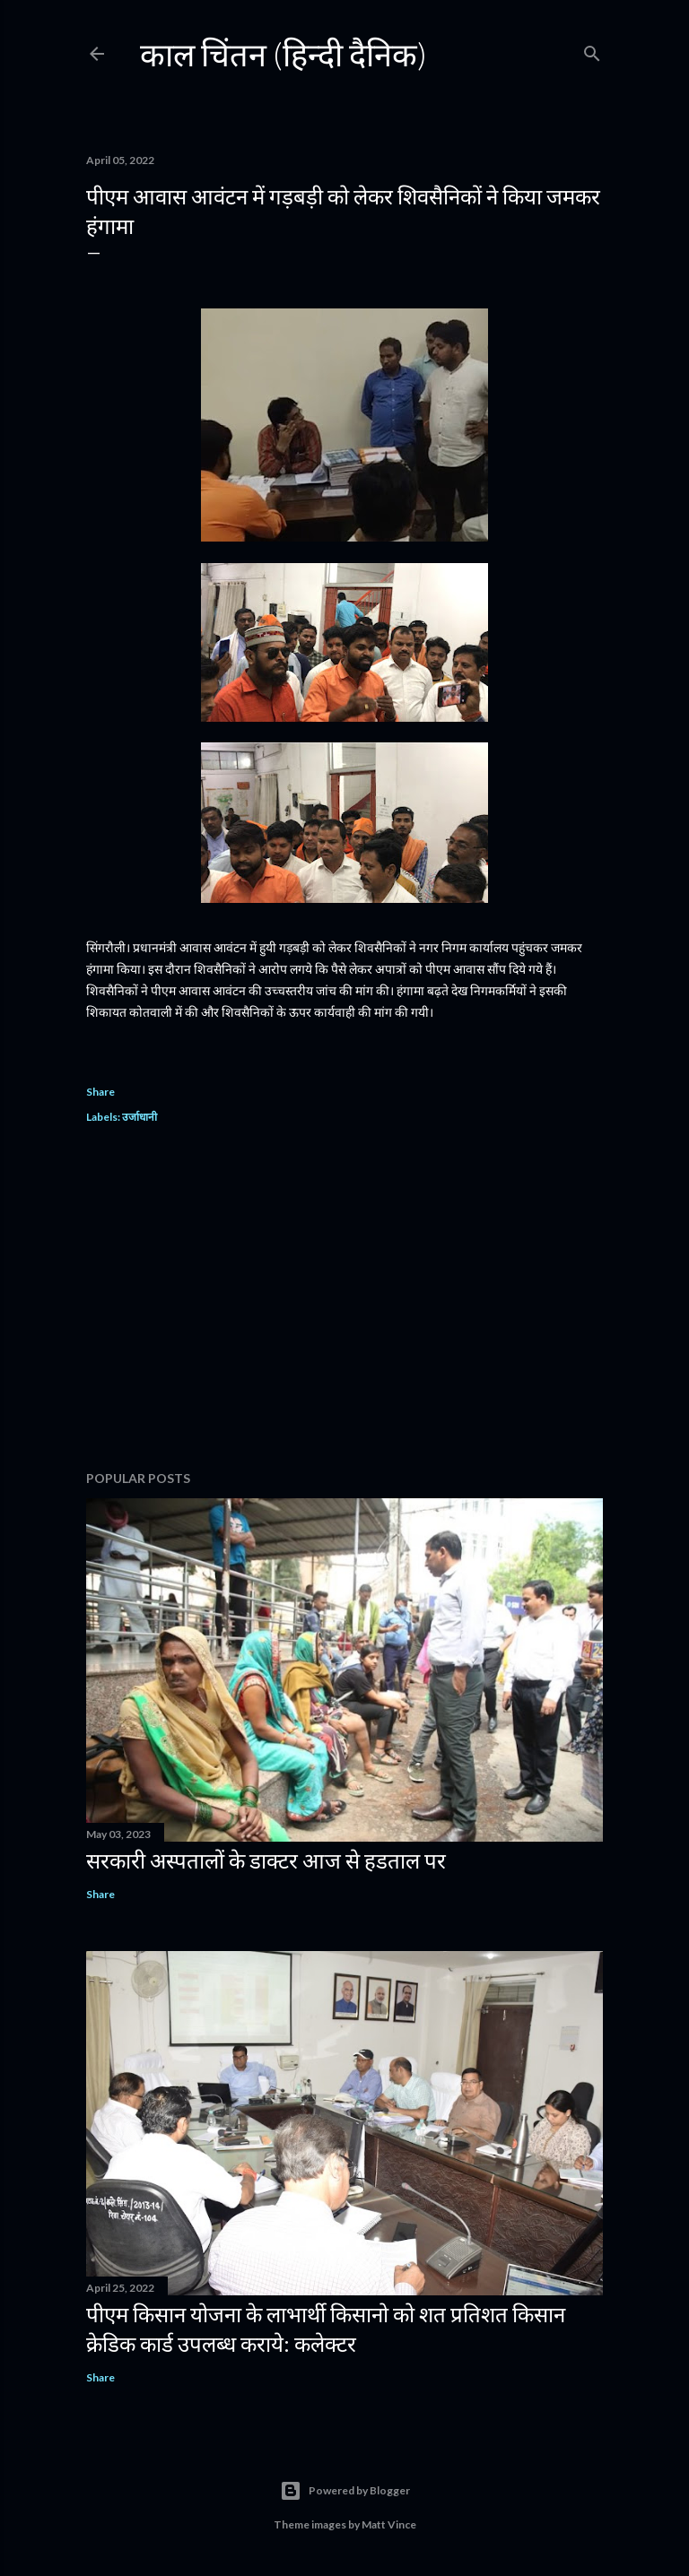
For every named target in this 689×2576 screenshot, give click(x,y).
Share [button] (100, 1091)
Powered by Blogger (345, 2491)
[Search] (592, 49)
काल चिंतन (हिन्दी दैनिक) (283, 54)
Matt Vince (389, 2524)
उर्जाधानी (139, 1116)
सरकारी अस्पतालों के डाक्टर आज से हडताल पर (266, 1860)
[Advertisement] (344, 1300)
